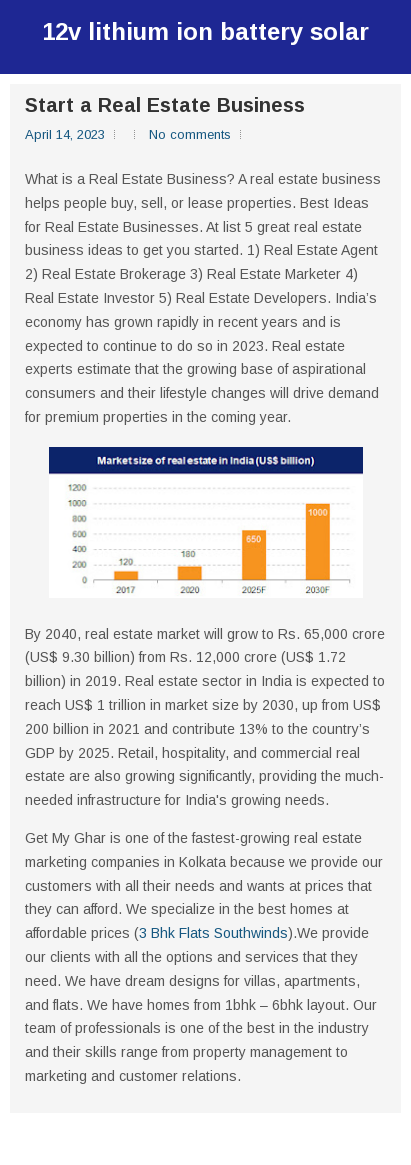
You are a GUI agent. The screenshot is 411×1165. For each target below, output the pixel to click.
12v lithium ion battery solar (205, 31)
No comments (190, 134)
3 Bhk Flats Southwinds (213, 933)
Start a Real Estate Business (165, 105)
